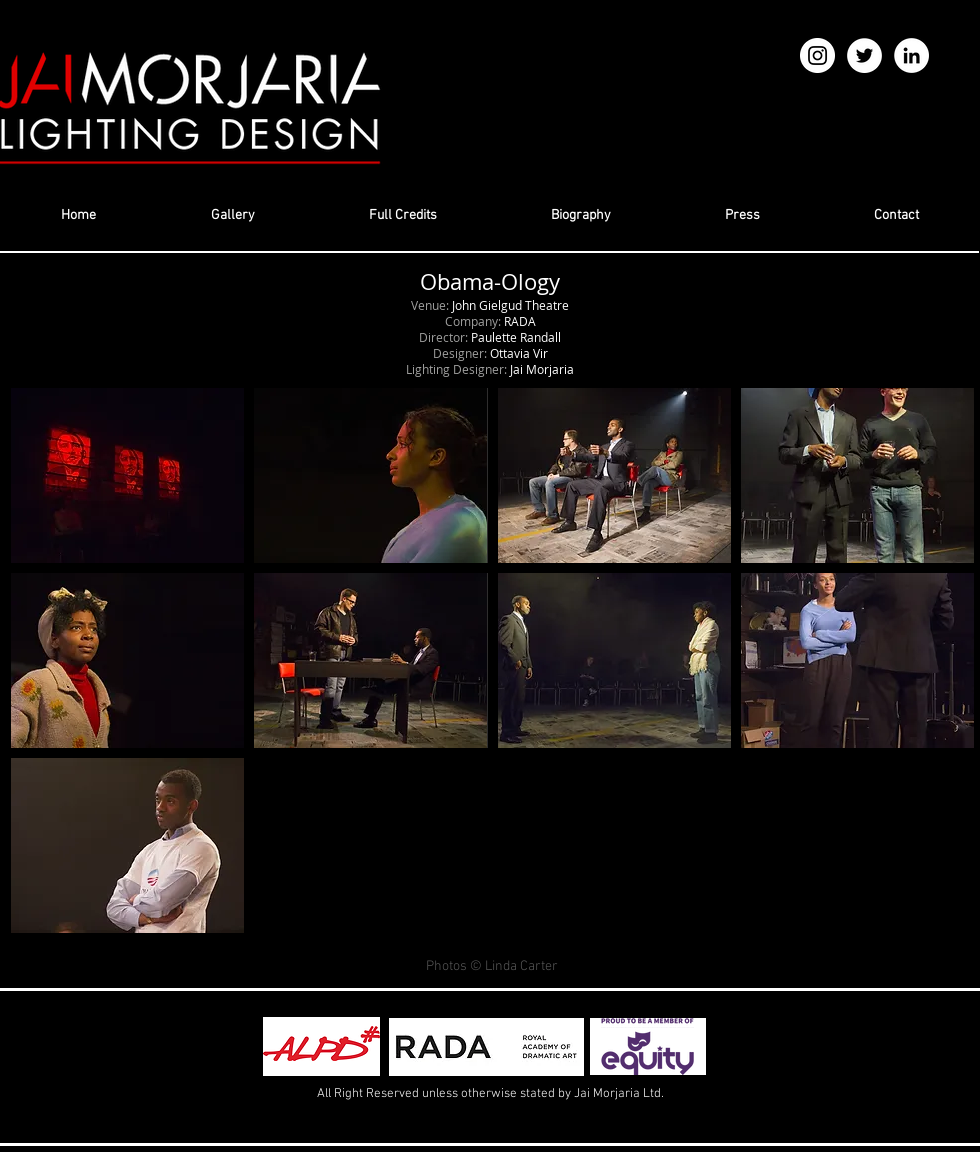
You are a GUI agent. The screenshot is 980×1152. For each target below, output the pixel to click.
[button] (127, 475)
